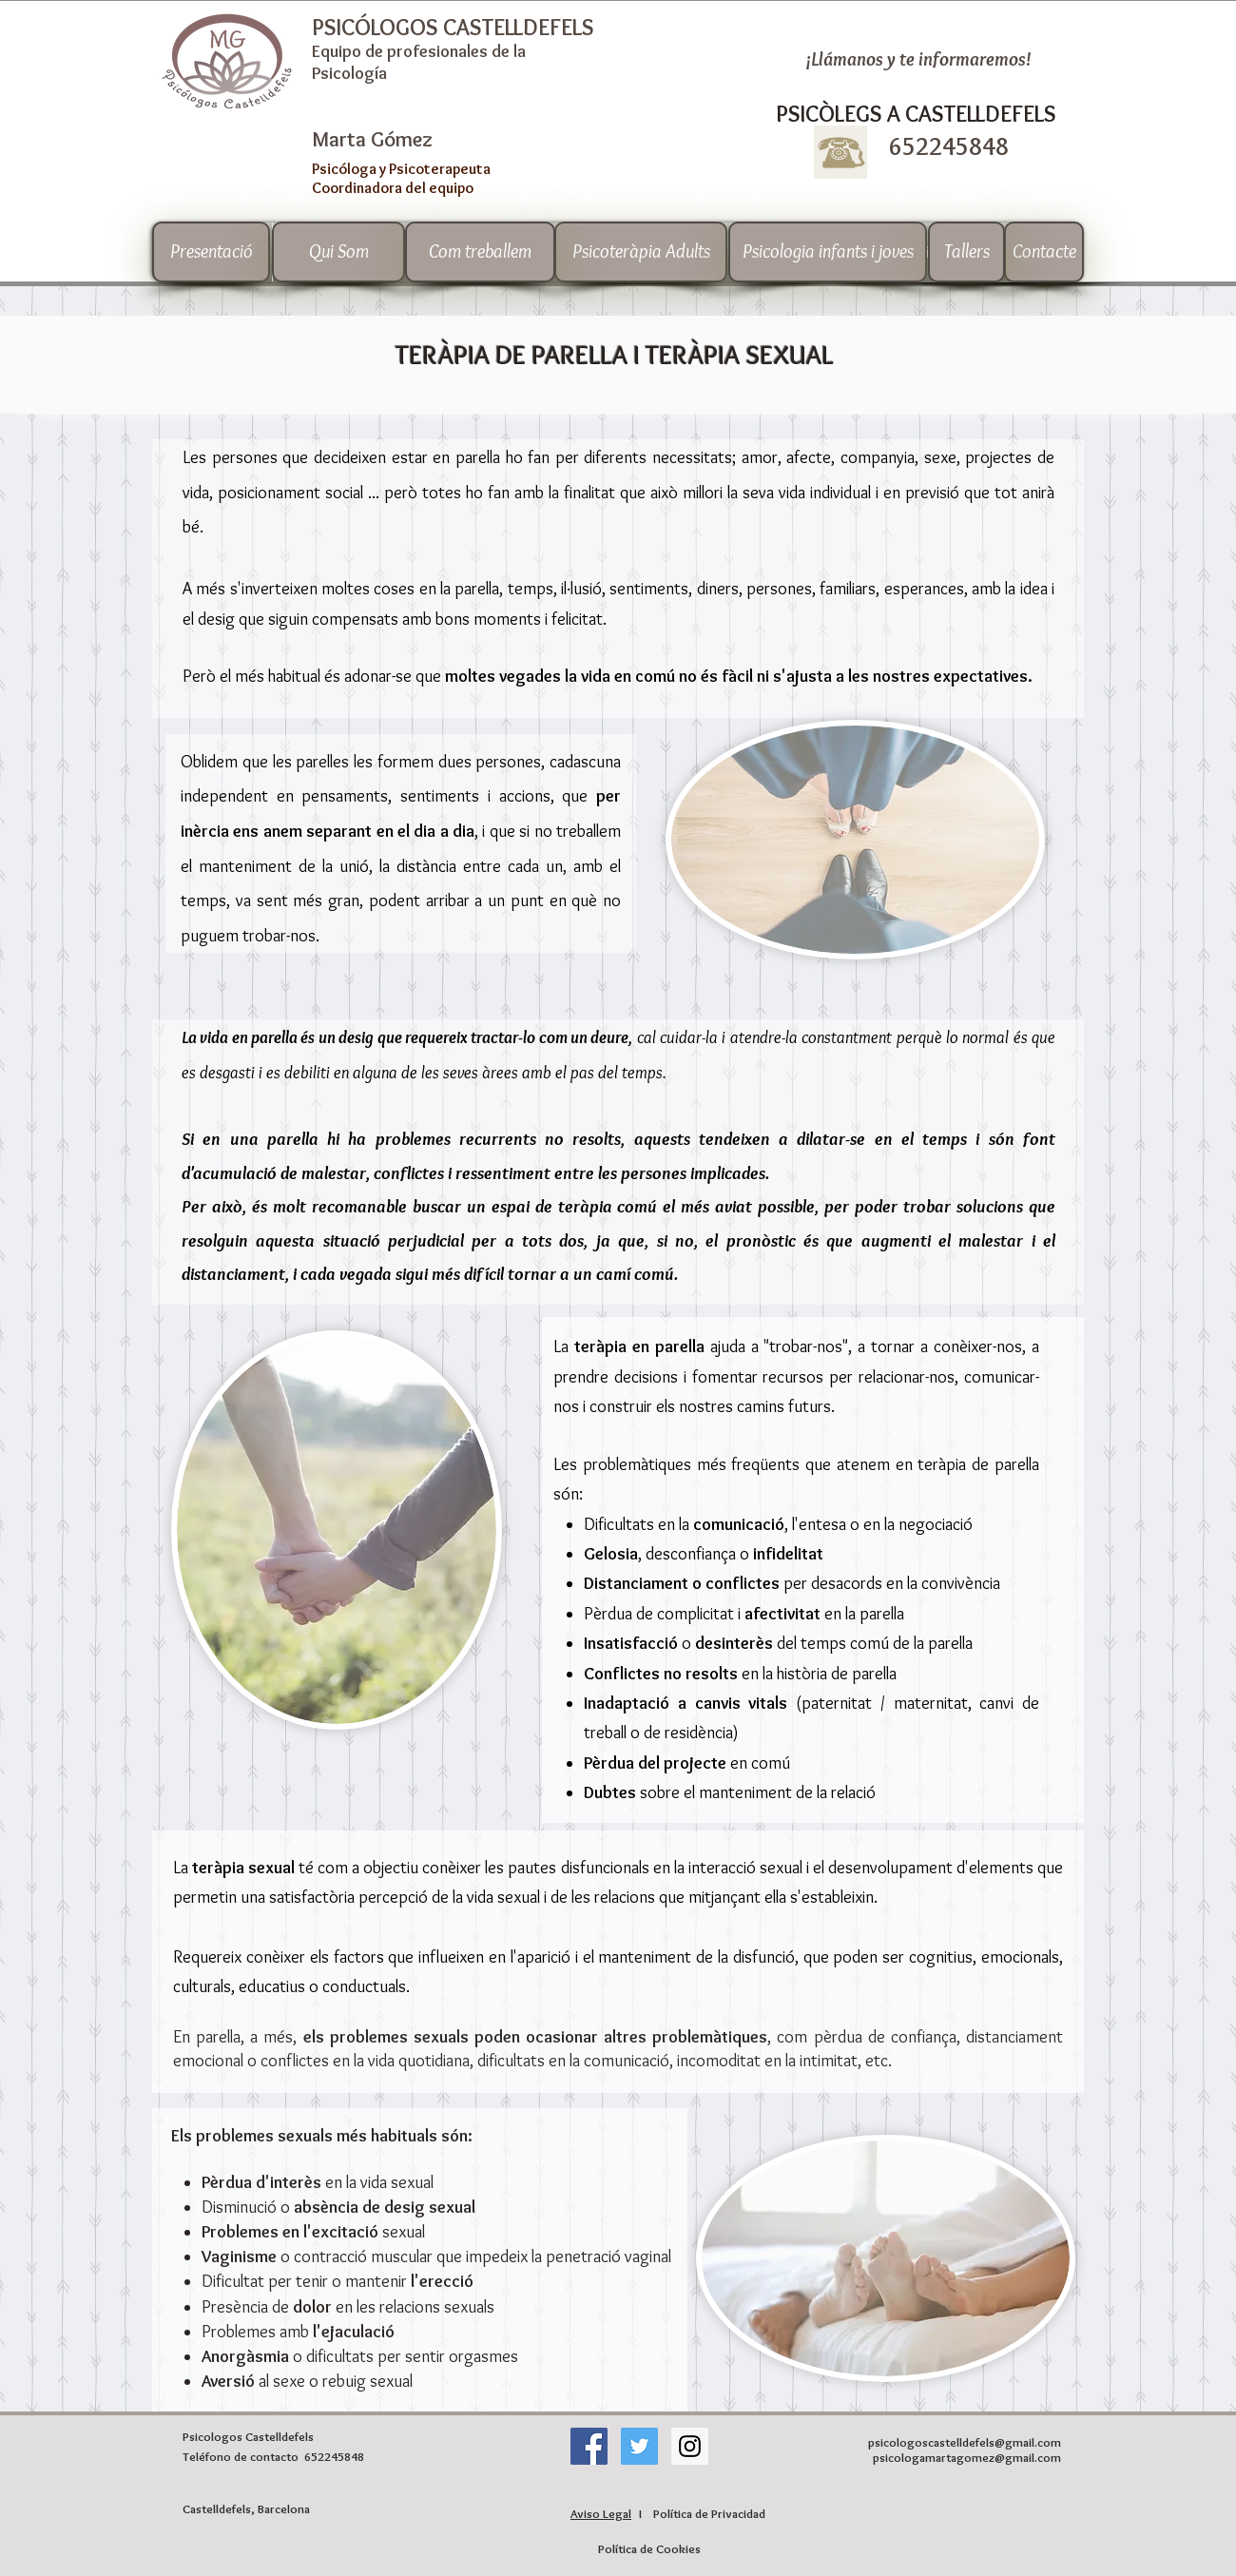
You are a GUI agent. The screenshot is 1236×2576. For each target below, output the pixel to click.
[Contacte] (1044, 252)
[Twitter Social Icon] (639, 2446)
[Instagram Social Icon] (689, 2446)
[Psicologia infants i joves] (827, 252)
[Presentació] (211, 252)
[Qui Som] (338, 252)
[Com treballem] (480, 252)
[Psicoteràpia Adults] (640, 252)
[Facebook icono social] (589, 2446)
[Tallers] (966, 252)
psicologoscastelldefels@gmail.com (964, 2442)
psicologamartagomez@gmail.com (967, 2457)
